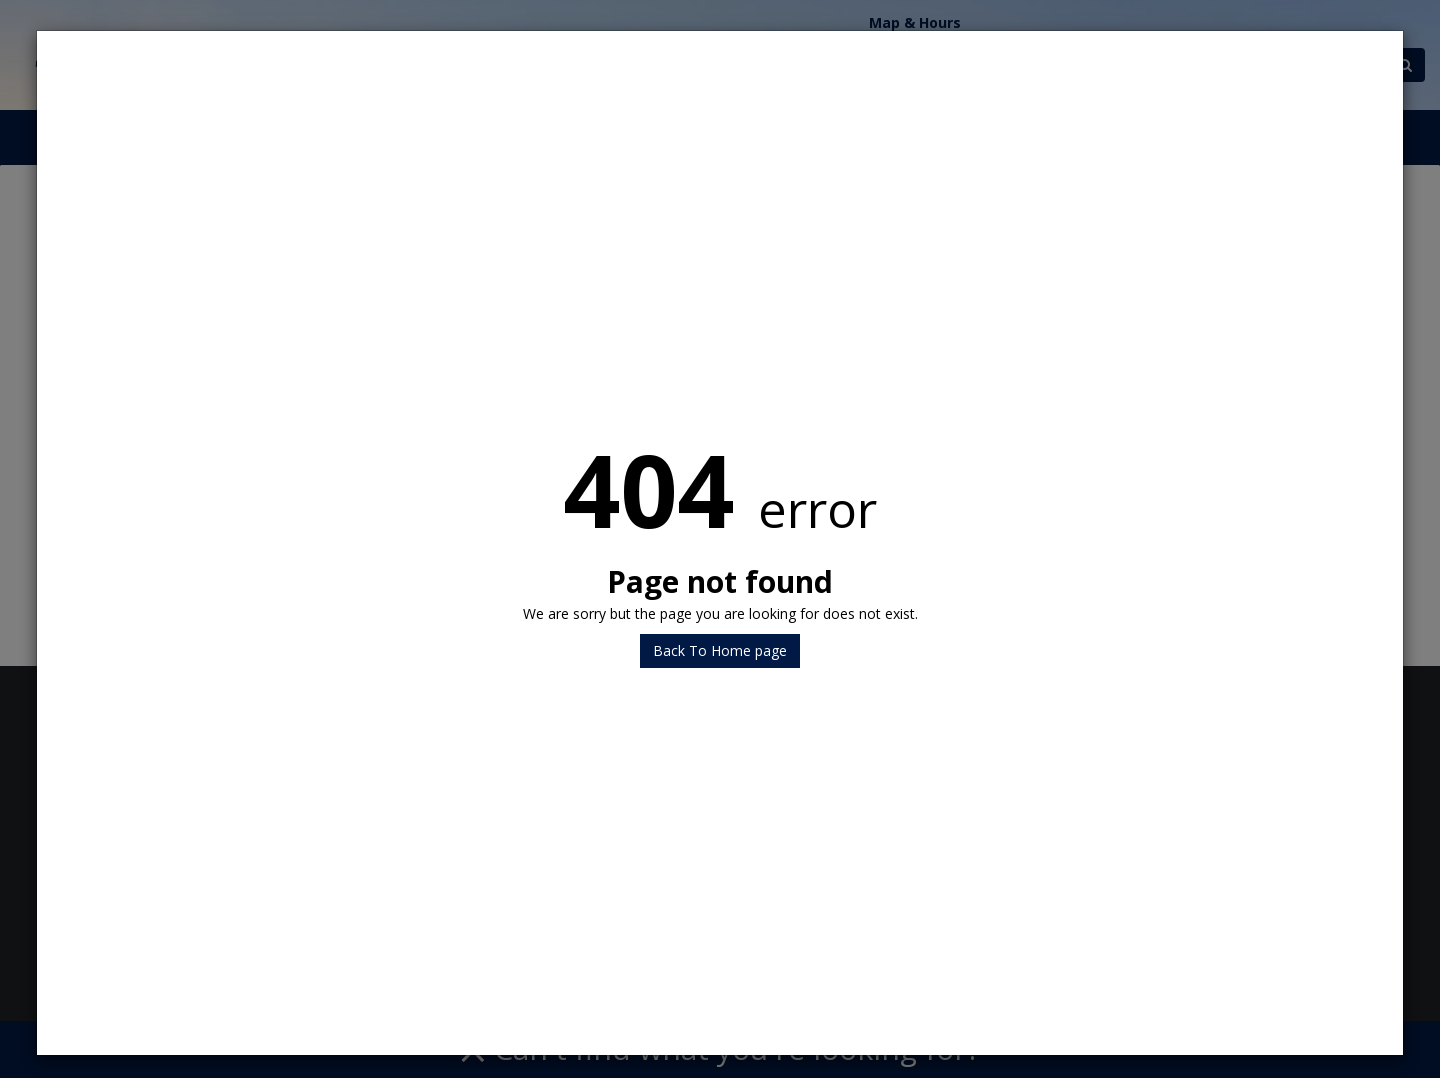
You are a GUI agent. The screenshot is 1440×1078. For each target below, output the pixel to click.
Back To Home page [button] (720, 650)
